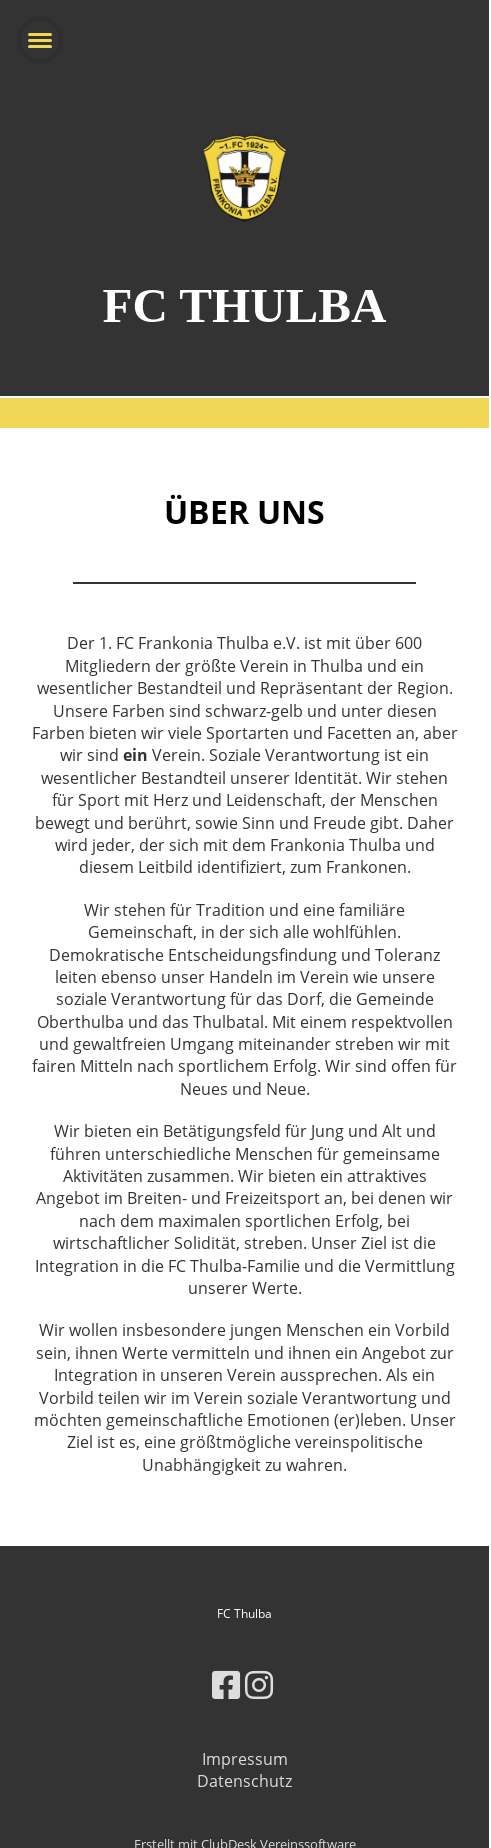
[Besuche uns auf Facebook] (226, 1684)
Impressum (245, 1759)
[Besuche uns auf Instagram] (259, 1684)
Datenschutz (244, 1781)
